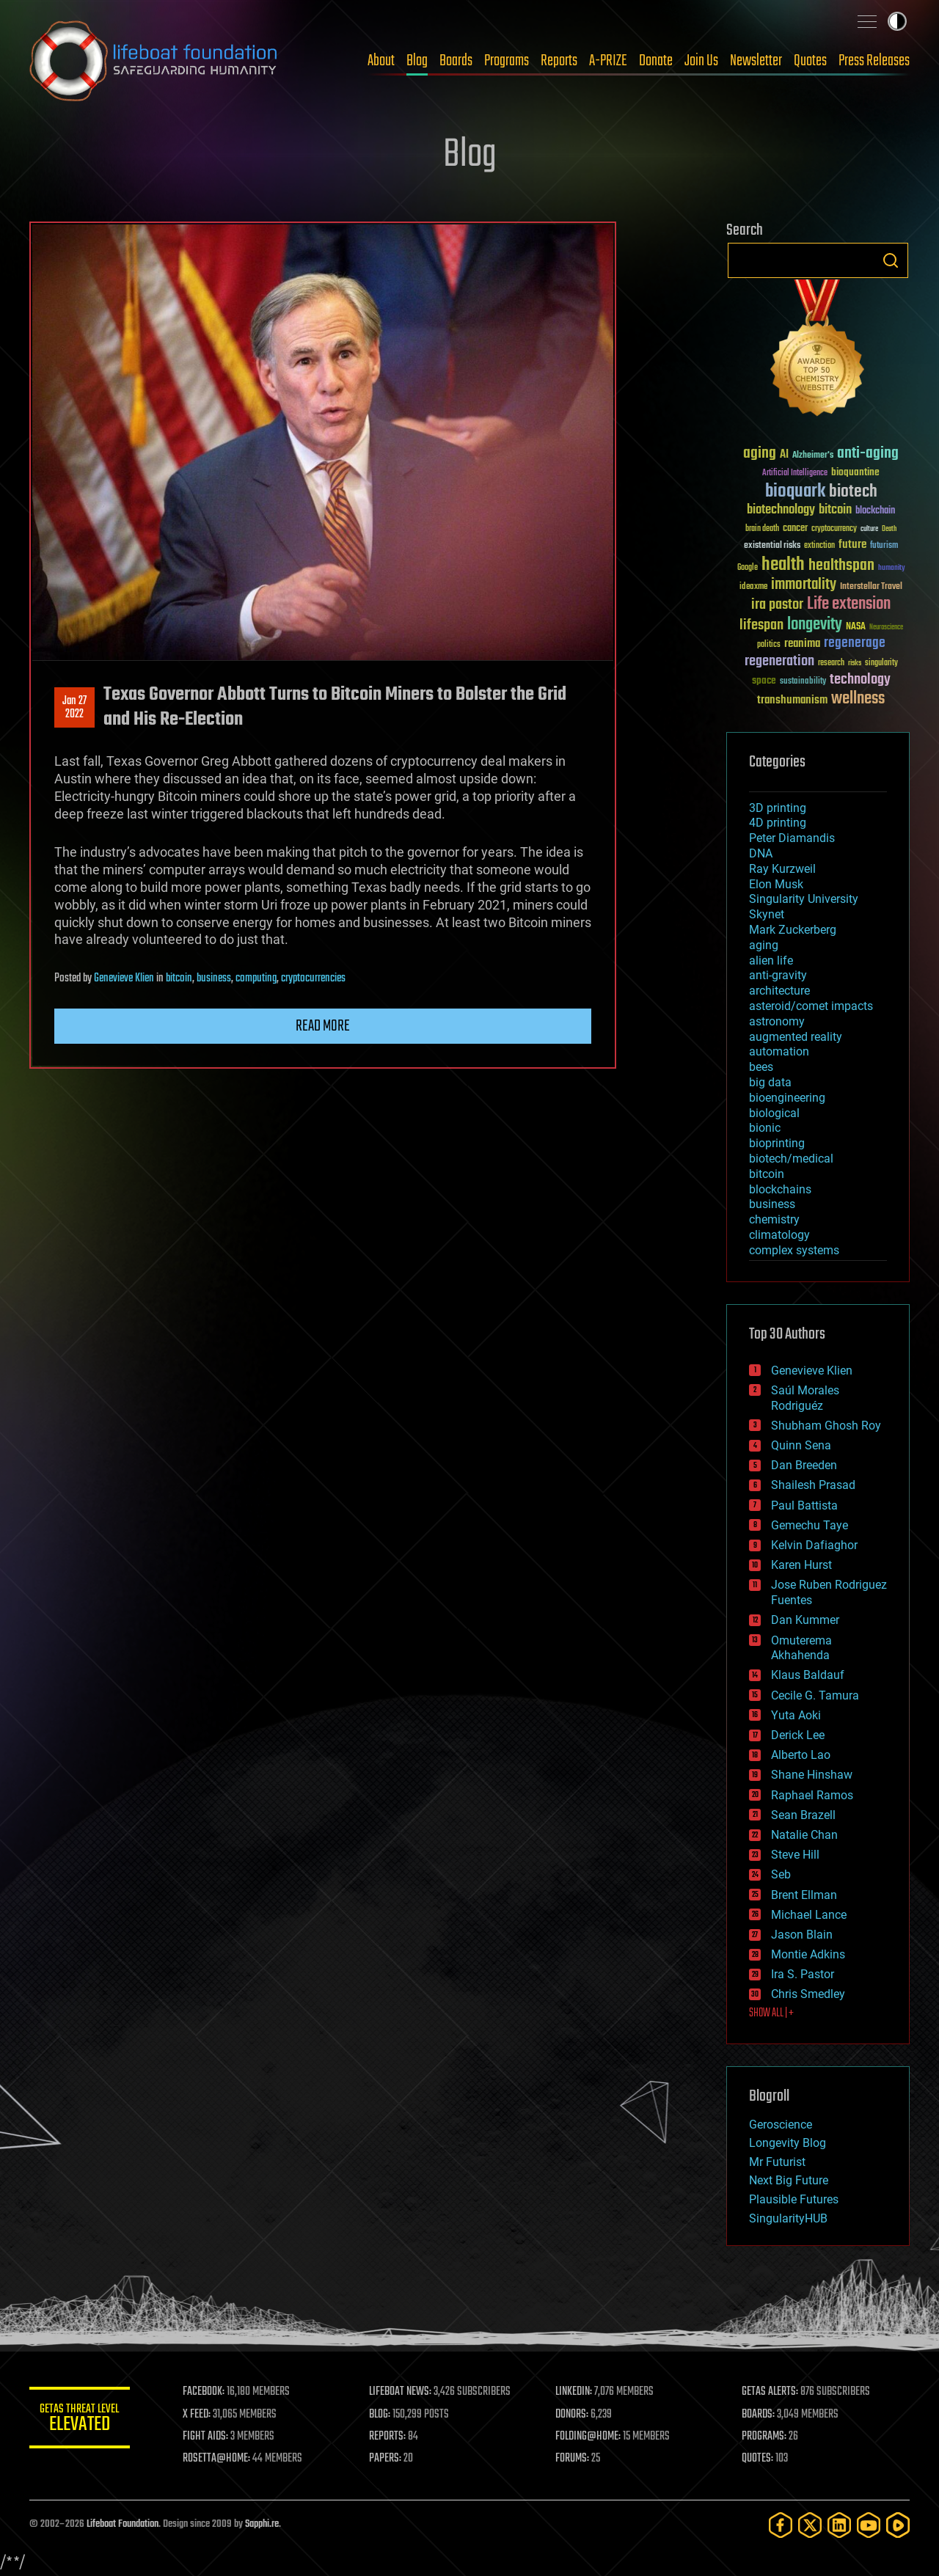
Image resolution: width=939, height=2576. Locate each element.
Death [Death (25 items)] (889, 529)
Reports (559, 61)
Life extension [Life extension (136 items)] (849, 604)
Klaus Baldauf (807, 1675)
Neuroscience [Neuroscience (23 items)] (886, 628)
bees (761, 1067)
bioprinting (777, 1143)
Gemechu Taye (809, 1525)
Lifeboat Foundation (122, 2524)
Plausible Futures (793, 2199)
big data (770, 1082)
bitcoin (179, 978)
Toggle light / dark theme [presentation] (897, 21)
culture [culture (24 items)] (869, 529)
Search (890, 260)
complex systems (794, 1250)
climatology (779, 1235)
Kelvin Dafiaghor (814, 1545)
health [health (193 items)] (783, 565)
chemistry (774, 1219)
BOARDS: (758, 2414)
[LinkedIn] (839, 2525)
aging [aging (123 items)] (759, 453)
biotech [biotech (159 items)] (853, 492)
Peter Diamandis (792, 838)
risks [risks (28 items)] (854, 663)
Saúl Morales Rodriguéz (805, 1398)
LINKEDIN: (575, 2391)
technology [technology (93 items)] (860, 680)
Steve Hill (795, 1855)
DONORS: (573, 2414)
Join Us (701, 61)
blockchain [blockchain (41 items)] (875, 511)
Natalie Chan (804, 1835)
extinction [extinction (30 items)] (819, 546)
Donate (656, 61)
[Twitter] (810, 2525)
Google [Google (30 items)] (747, 568)
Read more (323, 1026)
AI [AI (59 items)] (784, 455)
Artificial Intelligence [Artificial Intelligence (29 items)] (794, 473)
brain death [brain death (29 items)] (762, 529)
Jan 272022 (74, 708)
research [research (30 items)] (831, 663)
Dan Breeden (804, 1465)
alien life (771, 960)
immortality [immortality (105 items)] (803, 584)
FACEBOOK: (206, 2391)
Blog (417, 61)
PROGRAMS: (764, 2436)
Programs (506, 61)
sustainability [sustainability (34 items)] (803, 682)
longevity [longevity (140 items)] (814, 624)
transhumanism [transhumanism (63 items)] (792, 700)
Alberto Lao (800, 1755)
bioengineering (787, 1098)
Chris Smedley (808, 1994)
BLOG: (381, 2414)
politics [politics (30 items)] (769, 645)
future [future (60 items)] (852, 545)
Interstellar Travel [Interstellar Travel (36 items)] (871, 587)
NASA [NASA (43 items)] (856, 627)
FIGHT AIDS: (207, 2436)
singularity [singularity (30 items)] (881, 663)
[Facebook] (780, 2525)
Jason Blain (802, 1935)
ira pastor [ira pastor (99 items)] (777, 604)
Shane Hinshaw (811, 1775)
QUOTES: (758, 2458)
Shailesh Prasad (813, 1485)
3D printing (777, 808)
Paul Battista (804, 1505)
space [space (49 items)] (764, 680)
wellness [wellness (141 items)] (858, 699)
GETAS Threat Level (80, 2420)
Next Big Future (788, 2180)
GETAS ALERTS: (770, 2391)
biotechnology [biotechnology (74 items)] (781, 510)
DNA (760, 853)
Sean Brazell (803, 1815)
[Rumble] (898, 2525)
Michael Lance (809, 1915)
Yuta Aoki (796, 1715)
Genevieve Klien (124, 978)
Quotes (810, 61)
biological (774, 1113)
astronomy (777, 1021)
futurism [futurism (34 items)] (884, 546)
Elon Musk (776, 884)
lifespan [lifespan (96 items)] (761, 625)
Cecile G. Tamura (815, 1695)
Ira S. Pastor (802, 1974)
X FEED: (199, 2414)
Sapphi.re (262, 2524)
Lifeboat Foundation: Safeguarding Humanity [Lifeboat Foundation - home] (154, 61)
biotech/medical (791, 1159)
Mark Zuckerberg (792, 930)
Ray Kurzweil (782, 869)
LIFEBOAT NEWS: (401, 2391)
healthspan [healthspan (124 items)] (841, 566)
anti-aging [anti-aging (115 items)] (868, 453)
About (381, 61)
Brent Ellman (804, 1895)
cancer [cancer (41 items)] (795, 529)
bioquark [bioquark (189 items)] (795, 491)
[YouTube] (868, 2525)
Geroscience (780, 2125)
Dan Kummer (805, 1620)
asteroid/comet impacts (811, 1006)
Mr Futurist (777, 2162)
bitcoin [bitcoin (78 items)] (835, 510)
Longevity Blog (787, 2143)
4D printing (777, 823)
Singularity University (803, 899)
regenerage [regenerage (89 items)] (854, 643)
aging (763, 945)
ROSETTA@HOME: (218, 2458)
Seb (781, 1874)
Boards (455, 61)
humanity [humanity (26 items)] (891, 568)
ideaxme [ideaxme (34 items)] (753, 587)
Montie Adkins (808, 1954)
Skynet (766, 914)
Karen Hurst (801, 1565)
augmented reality (795, 1037)
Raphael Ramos (812, 1795)
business (214, 978)
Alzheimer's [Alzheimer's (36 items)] (812, 455)
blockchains (780, 1189)
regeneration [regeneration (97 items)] (779, 661)
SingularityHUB (788, 2218)
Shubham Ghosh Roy (826, 1425)
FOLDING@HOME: (589, 2436)
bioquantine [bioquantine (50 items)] (855, 472)
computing (256, 978)
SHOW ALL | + (771, 2013)
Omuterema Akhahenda (801, 1648)
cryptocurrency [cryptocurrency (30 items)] (834, 529)
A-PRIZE (608, 61)
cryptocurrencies (313, 978)
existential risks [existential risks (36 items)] (772, 546)
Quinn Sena (801, 1445)
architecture (779, 991)
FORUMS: (574, 2458)
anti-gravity (778, 975)
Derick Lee (798, 1735)
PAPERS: (386, 2458)
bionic (765, 1128)
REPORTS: (388, 2436)
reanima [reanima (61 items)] (802, 644)
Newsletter (756, 61)
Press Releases (874, 61)
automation (779, 1051)
